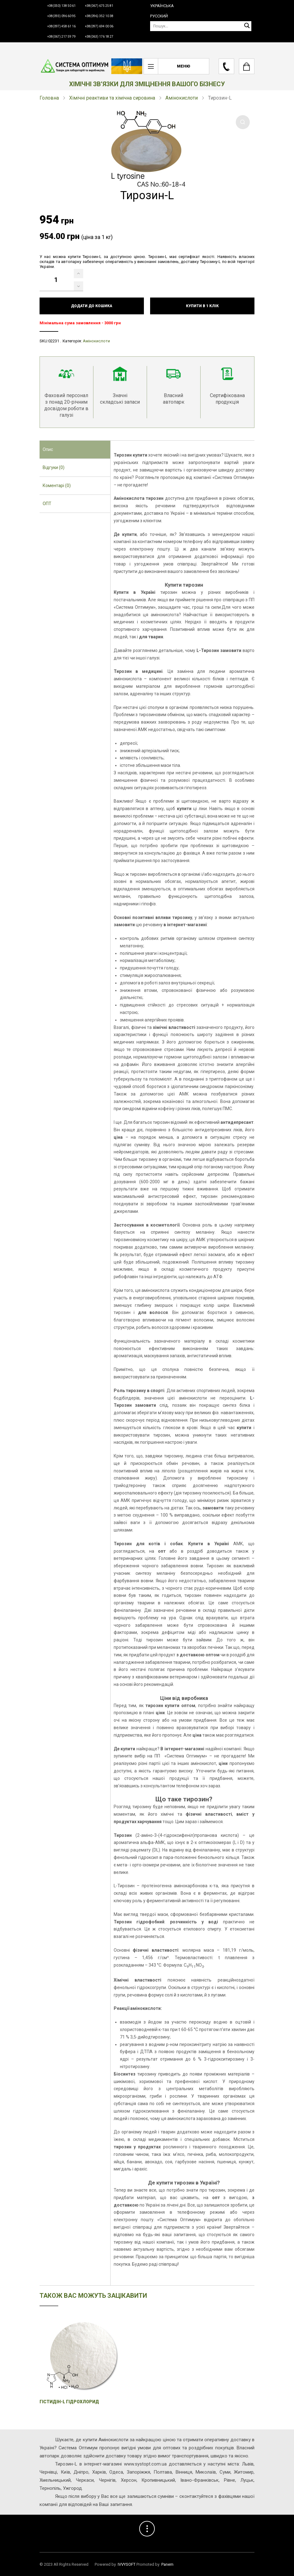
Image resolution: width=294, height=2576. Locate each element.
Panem (167, 2564)
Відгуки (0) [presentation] (53, 467)
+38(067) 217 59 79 (61, 36)
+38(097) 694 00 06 (99, 26)
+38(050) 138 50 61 (61, 5)
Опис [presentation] (48, 449)
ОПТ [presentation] (47, 503)
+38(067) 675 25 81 (99, 5)
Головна (49, 98)
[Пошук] (200, 26)
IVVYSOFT (126, 2564)
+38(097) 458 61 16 (61, 26)
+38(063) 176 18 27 (99, 36)
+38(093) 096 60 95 (61, 16)
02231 (53, 341)
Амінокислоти (181, 98)
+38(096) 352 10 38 (99, 16)
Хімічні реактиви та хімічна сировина (112, 98)
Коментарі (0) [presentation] (57, 485)
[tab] (75, 450)
